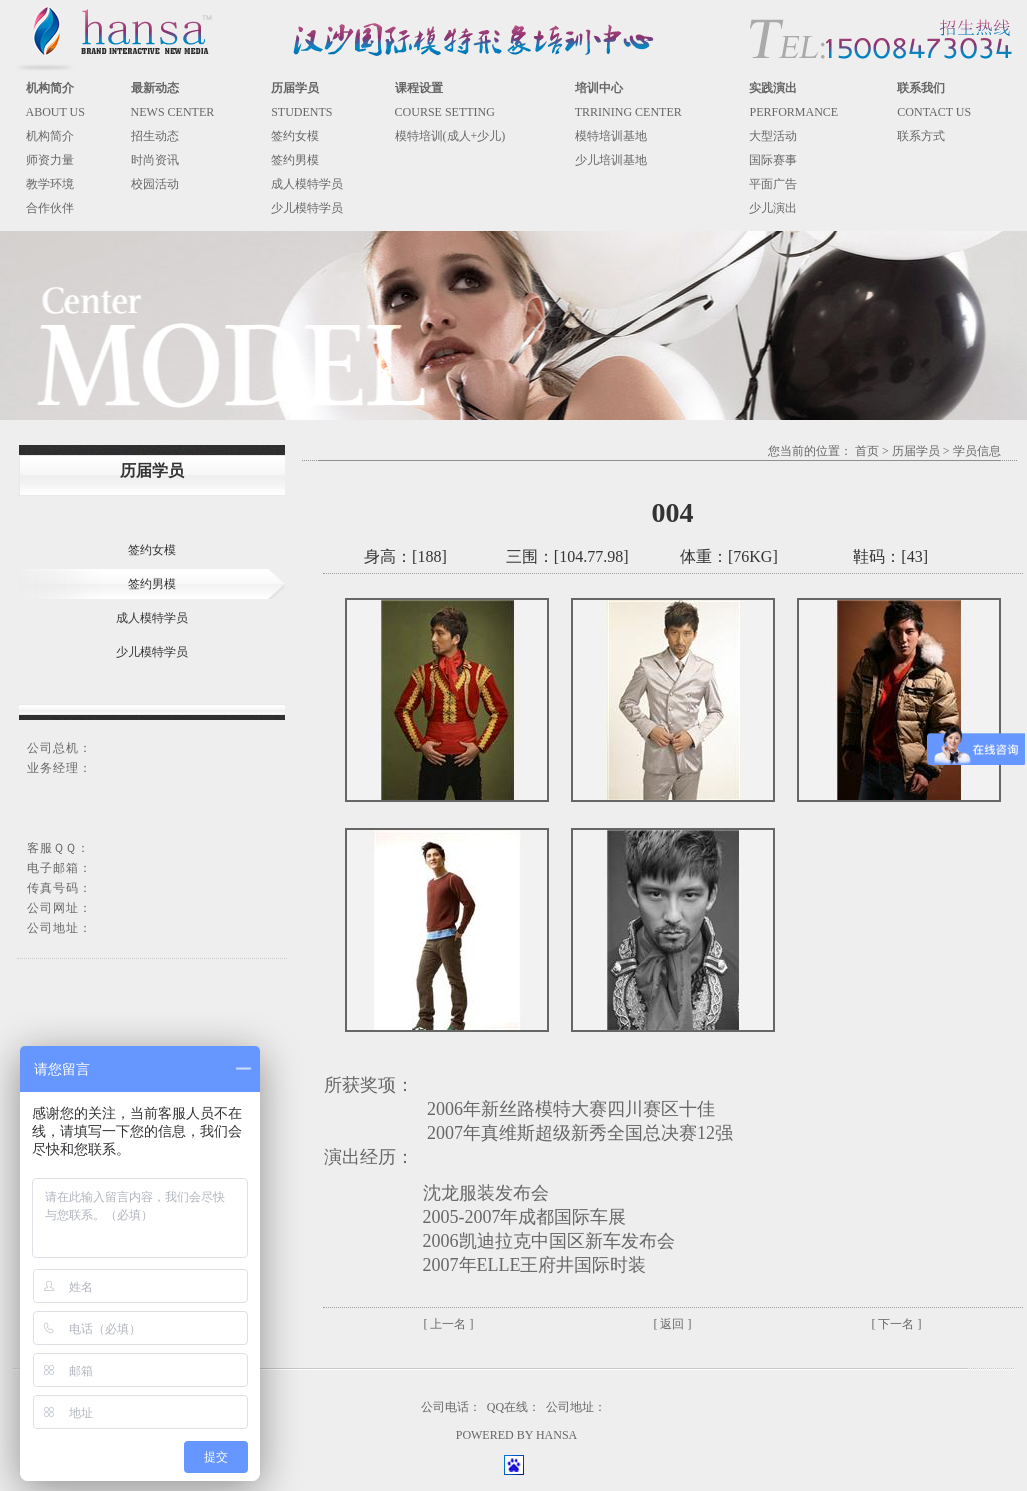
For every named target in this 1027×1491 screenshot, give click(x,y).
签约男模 (295, 160)
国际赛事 (773, 160)
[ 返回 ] (673, 1324)
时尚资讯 (155, 160)
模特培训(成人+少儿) (450, 136)
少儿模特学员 (307, 208)
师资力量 (50, 160)
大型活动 (773, 136)
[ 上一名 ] (449, 1324)
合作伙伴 (50, 208)
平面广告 (773, 184)
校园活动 (155, 184)
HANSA (556, 1435)
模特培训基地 (611, 136)
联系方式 (921, 136)
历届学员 (916, 451)
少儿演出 (773, 208)
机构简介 (50, 136)
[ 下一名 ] (897, 1324)
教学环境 (50, 184)
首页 (867, 451)
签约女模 (295, 136)
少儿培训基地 (611, 160)
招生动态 (155, 136)
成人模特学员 (307, 184)
